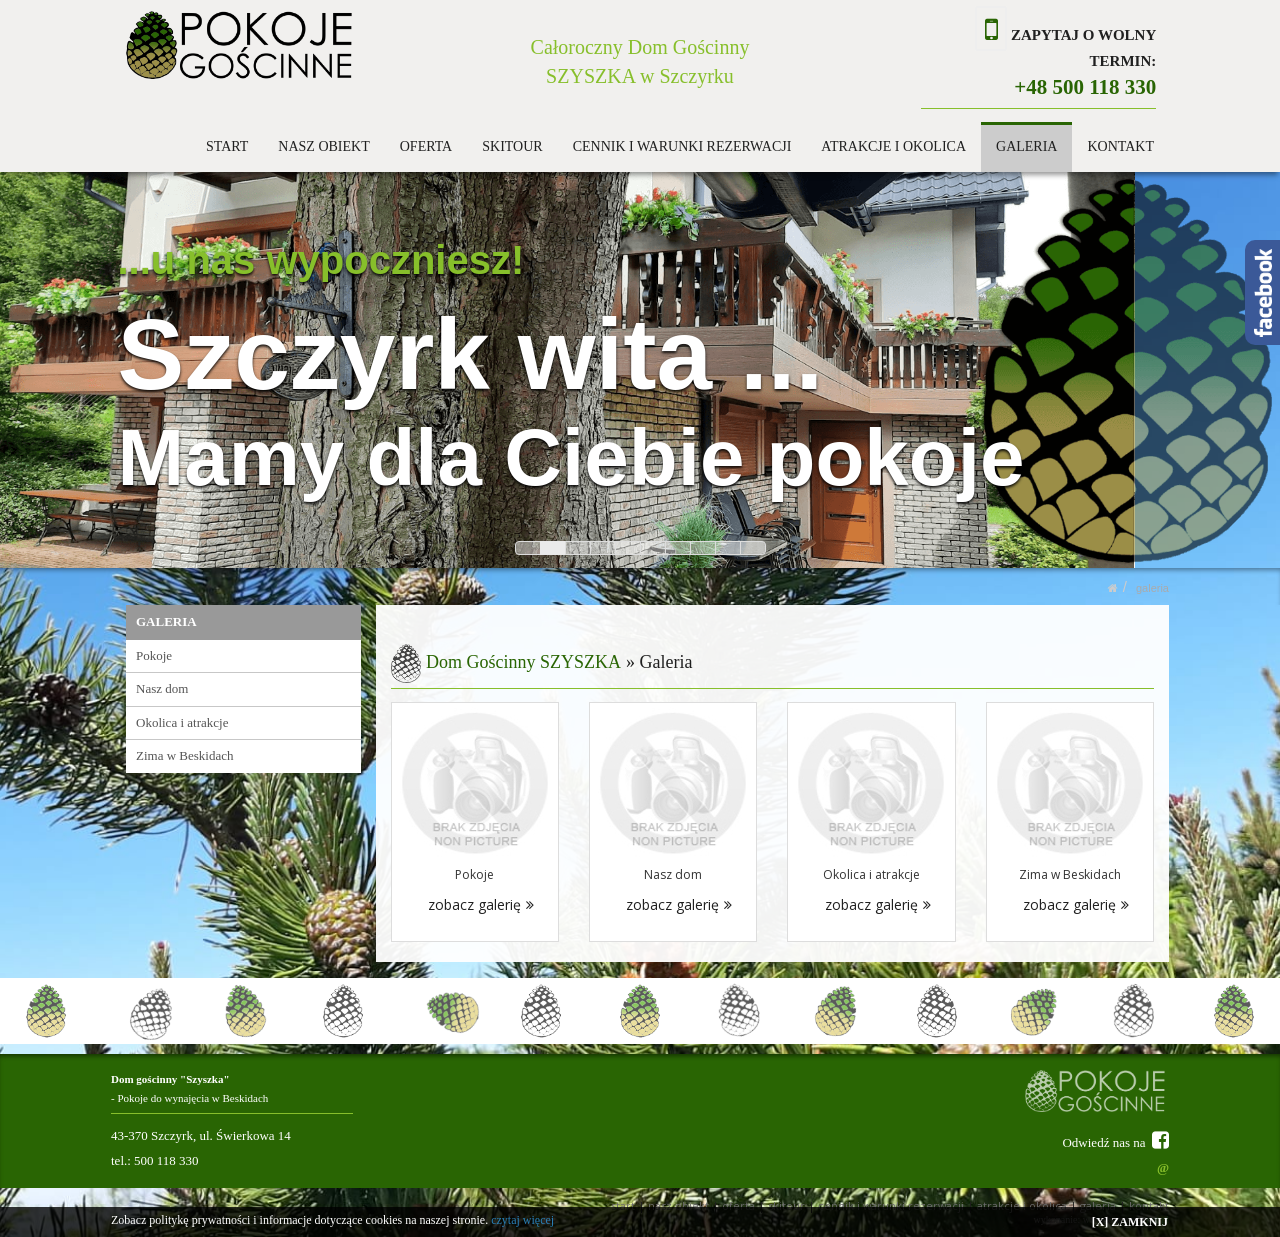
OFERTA (426, 146)
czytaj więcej (522, 1220)
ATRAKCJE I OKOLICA (893, 146)
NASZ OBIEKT (323, 146)
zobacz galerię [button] (481, 904)
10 (753, 548)
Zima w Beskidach (184, 755)
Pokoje (154, 655)
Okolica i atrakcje (182, 722)
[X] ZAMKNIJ (1130, 1222)
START (227, 146)
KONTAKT (1120, 146)
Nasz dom (162, 688)
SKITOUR (512, 146)
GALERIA (1026, 146)
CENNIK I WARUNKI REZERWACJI (682, 146)
